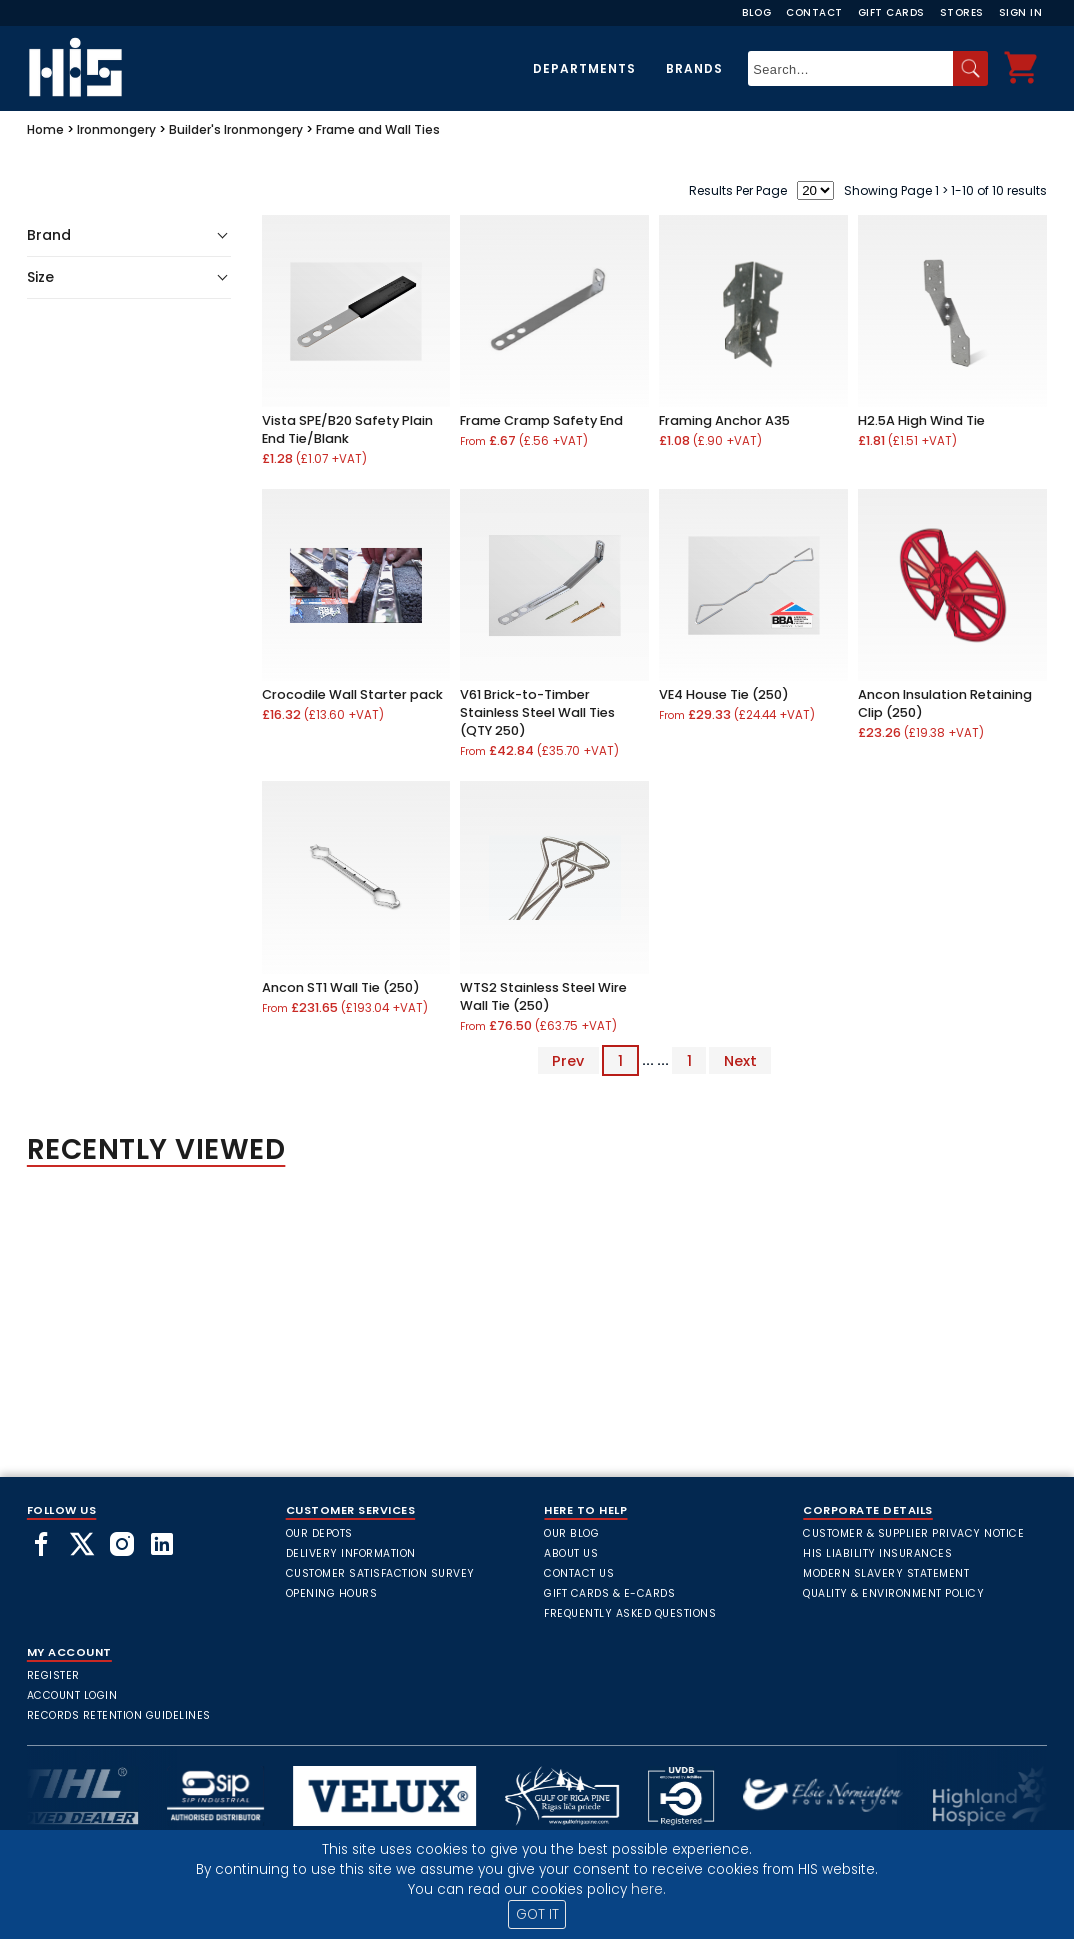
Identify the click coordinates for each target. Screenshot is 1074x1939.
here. (648, 1889)
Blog (756, 12)
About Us (571, 1553)
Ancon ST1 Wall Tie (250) (341, 987)
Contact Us (579, 1573)
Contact (814, 12)
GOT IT (537, 1914)
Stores (962, 12)
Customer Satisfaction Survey (380, 1573)
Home (45, 129)
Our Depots (319, 1533)
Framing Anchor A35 (724, 420)
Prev (568, 1060)
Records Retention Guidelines (119, 1715)
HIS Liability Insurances (877, 1553)
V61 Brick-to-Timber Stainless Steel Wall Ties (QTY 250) (537, 712)
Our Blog (571, 1533)
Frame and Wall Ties (378, 129)
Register (53, 1675)
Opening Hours (332, 1593)
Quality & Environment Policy (893, 1593)
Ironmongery (116, 129)
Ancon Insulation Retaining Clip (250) (945, 703)
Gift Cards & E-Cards (609, 1593)
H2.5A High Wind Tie (921, 420)
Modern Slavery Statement (886, 1573)
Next (740, 1060)
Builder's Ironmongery (236, 129)
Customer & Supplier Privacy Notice (913, 1533)
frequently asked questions (630, 1613)
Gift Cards (891, 12)
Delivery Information (351, 1553)
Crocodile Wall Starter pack (352, 694)
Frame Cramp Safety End (541, 420)
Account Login (72, 1695)
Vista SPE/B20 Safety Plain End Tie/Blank (347, 429)
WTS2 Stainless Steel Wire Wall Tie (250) (543, 996)
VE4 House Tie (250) (724, 694)
